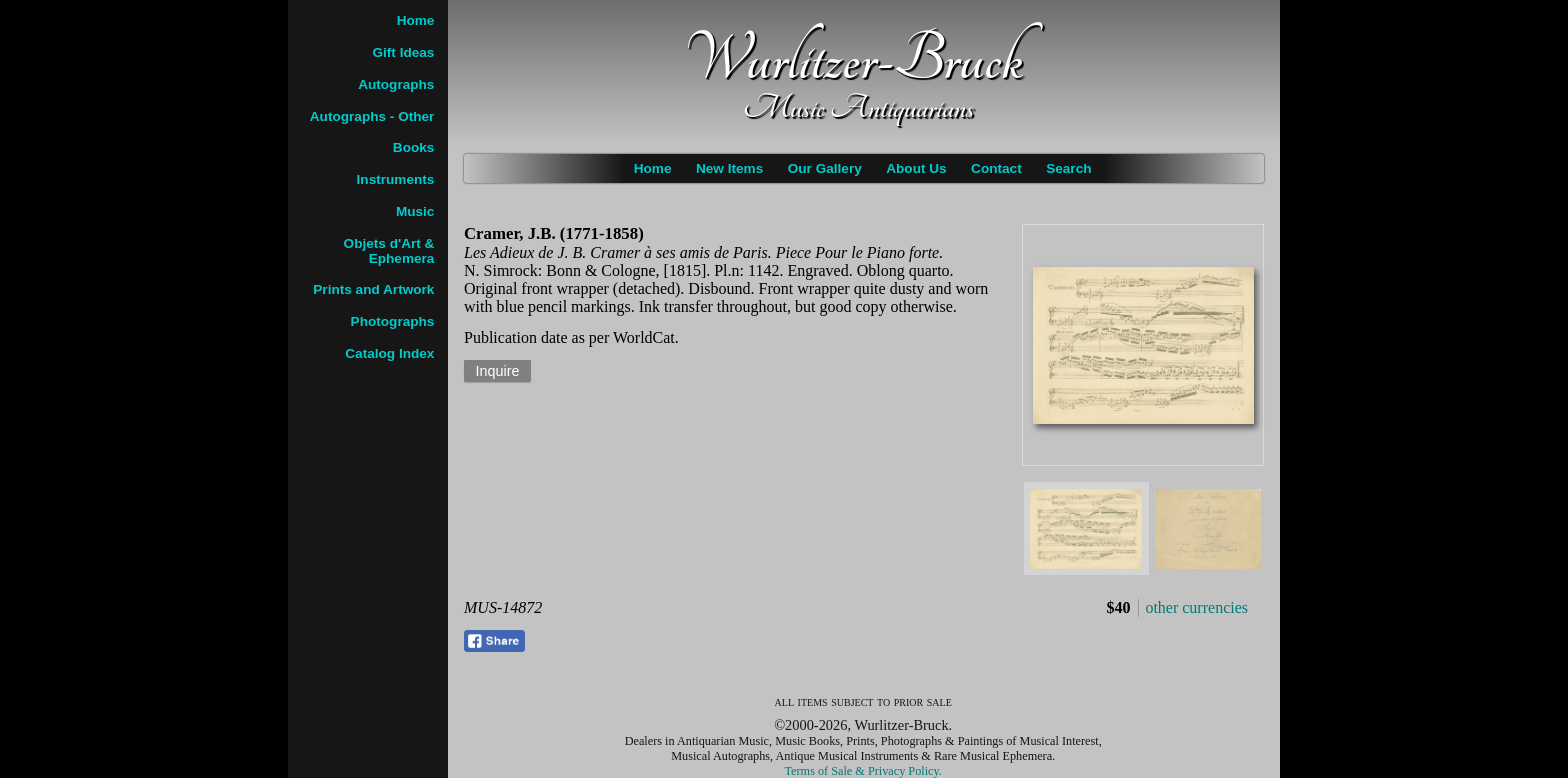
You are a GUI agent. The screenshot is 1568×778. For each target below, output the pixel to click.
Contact (996, 168)
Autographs (396, 84)
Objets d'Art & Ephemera (389, 251)
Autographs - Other (372, 116)
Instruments (396, 179)
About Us (916, 168)
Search (1068, 168)
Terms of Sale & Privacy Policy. (863, 771)
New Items (729, 168)
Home (653, 168)
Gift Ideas (403, 52)
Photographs (393, 321)
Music (415, 211)
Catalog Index (389, 353)
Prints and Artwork (373, 289)
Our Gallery (825, 168)
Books (414, 147)
